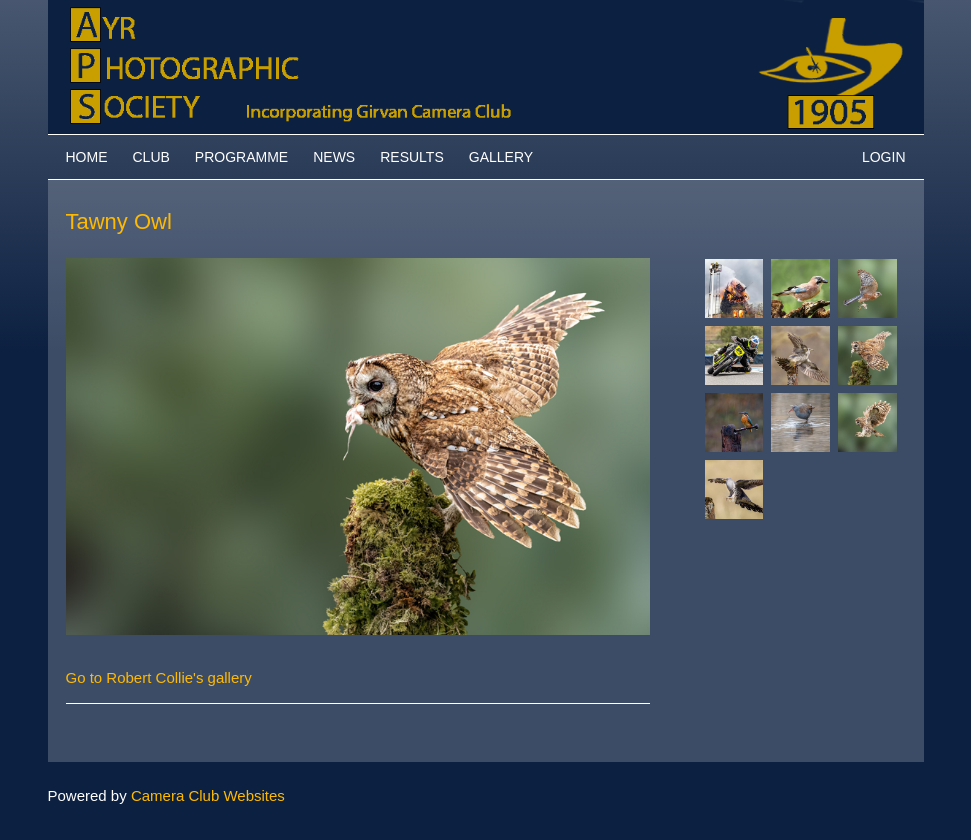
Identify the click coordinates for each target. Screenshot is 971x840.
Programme (241, 157)
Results (412, 157)
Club (151, 157)
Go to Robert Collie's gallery (159, 677)
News (334, 157)
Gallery (501, 157)
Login (884, 157)
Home (87, 157)
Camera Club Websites (208, 795)
